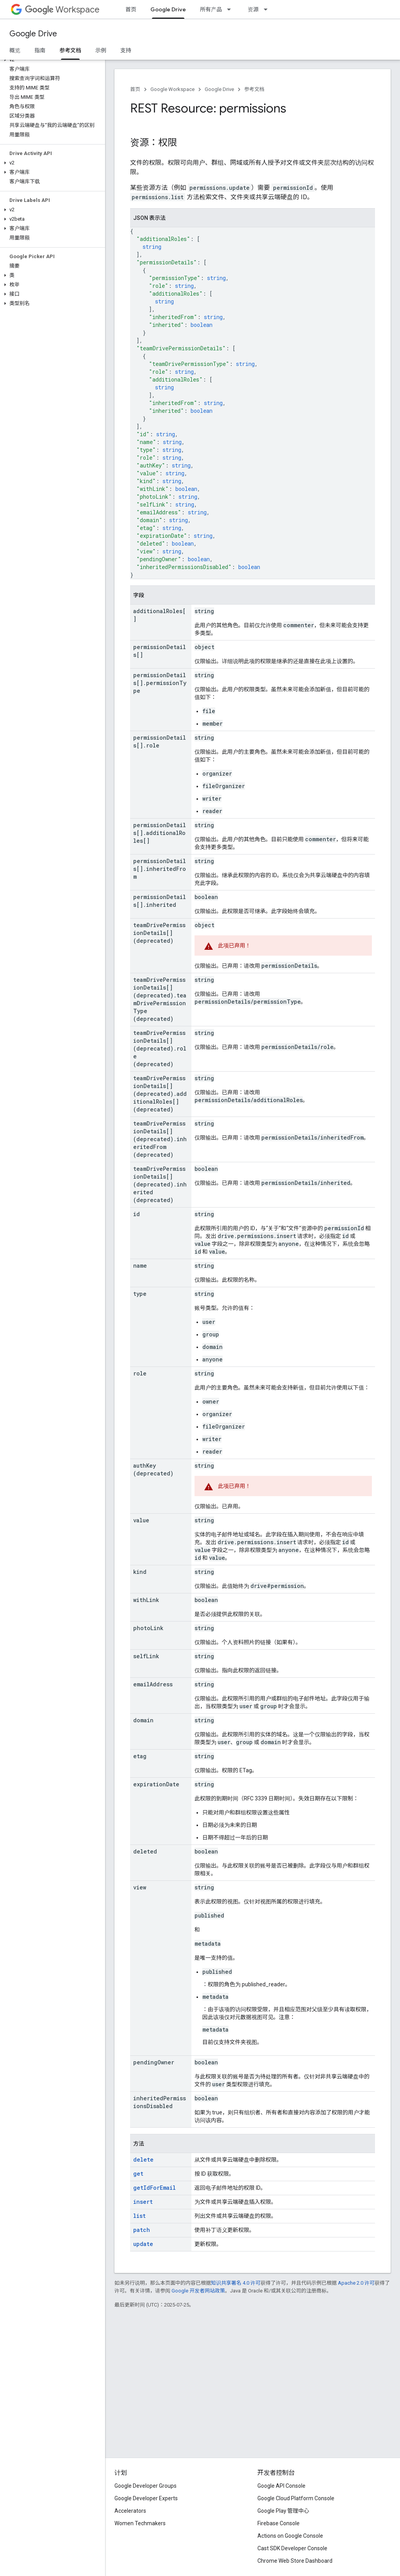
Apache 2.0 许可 (356, 2283)
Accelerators (130, 2511)
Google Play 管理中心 (283, 2511)
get (138, 2173)
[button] (51, 59)
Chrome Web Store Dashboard (294, 2561)
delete (143, 2159)
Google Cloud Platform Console (295, 2498)
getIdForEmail (154, 2187)
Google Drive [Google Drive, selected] (168, 9)
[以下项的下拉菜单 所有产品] (231, 9)
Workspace (62, 9)
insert (143, 2201)
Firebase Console (278, 2523)
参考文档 (254, 89)
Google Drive (33, 34)
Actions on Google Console (290, 2536)
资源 (253, 9)
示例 (100, 50)
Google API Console (281, 2486)
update (143, 2244)
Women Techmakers (140, 2523)
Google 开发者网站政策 (198, 2291)
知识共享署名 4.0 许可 (236, 2283)
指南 (39, 50)
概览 (14, 50)
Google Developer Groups (145, 2486)
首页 (130, 9)
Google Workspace (172, 89)
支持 (125, 50)
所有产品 (211, 9)
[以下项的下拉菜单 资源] (268, 9)
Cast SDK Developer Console (292, 2548)
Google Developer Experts (146, 2498)
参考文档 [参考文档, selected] (70, 50)
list (139, 2215)
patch (141, 2229)
